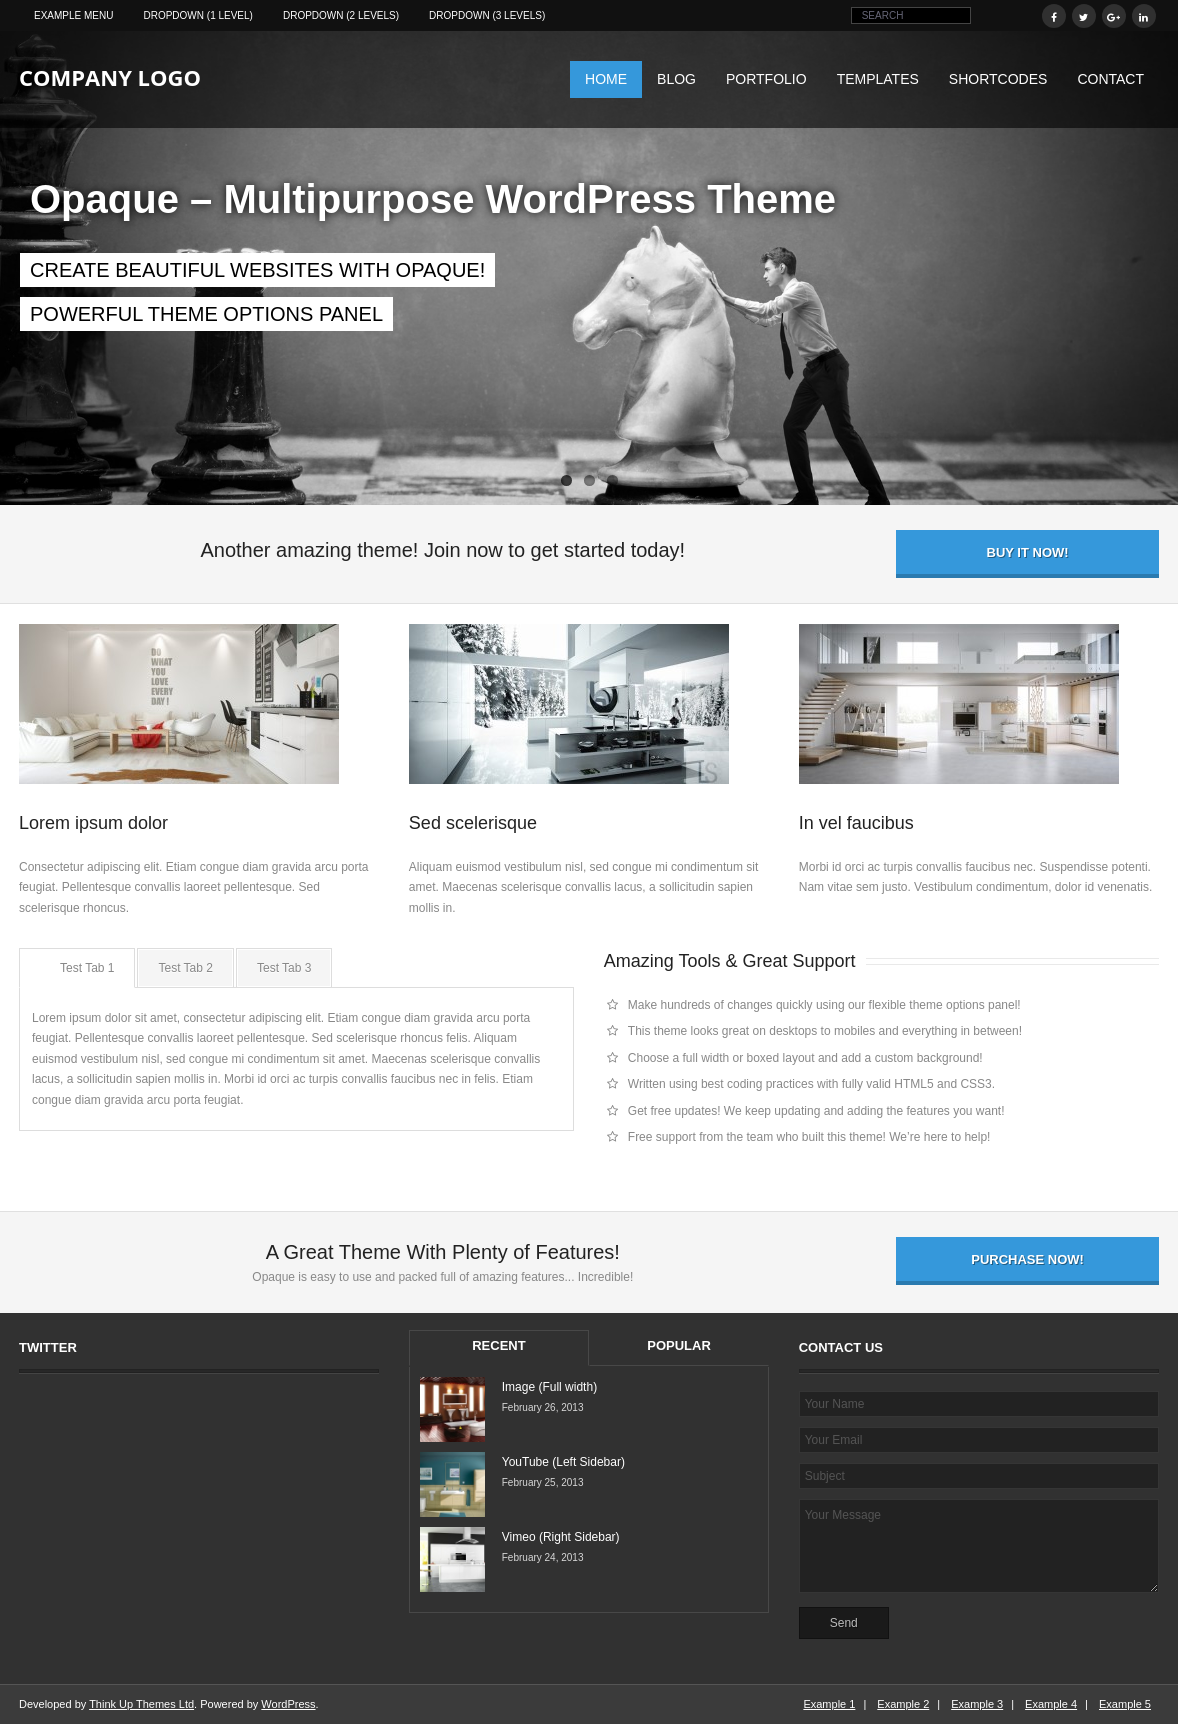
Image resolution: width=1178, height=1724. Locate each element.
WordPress (288, 1704)
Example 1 (829, 1704)
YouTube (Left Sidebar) (563, 1462)
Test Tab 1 (87, 968)
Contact (1110, 79)
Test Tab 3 (284, 968)
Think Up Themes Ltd (141, 1704)
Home (606, 79)
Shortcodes (998, 79)
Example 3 (977, 1704)
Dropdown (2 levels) (341, 15)
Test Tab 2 (185, 968)
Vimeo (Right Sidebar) (561, 1537)
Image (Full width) (549, 1387)
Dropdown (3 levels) (487, 15)
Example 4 (1051, 1704)
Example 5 (1125, 1704)
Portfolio (766, 79)
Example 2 (903, 1704)
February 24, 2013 (543, 1557)
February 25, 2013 (543, 1482)
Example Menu (73, 15)
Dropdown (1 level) (197, 15)
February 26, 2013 (543, 1407)
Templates (878, 79)
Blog (676, 79)
